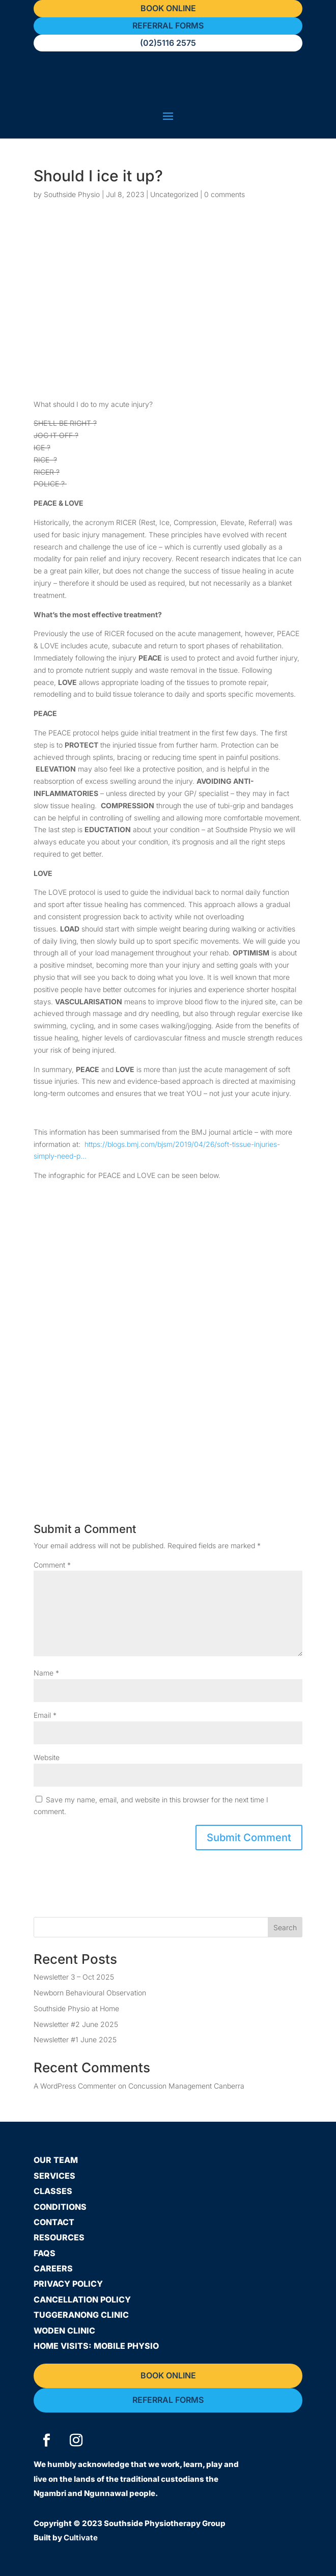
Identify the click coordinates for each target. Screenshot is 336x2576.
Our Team (56, 2160)
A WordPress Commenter (75, 2085)
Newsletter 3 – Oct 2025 (74, 1976)
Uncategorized (174, 194)
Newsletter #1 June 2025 (75, 2039)
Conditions (60, 2207)
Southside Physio (72, 194)
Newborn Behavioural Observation (90, 1992)
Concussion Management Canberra (186, 2085)
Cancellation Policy (82, 2299)
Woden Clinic (64, 2330)
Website (47, 1757)
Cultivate (81, 2537)
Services (54, 2176)
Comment (52, 1564)
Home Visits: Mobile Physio (96, 2346)
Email (45, 1715)
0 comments (224, 194)
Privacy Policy (68, 2284)
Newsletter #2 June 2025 (76, 2024)
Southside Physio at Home (76, 2008)
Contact (54, 2222)
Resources (59, 2237)
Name (46, 1672)
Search (285, 1927)
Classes (53, 2191)
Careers (53, 2268)
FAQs (44, 2253)
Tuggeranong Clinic (81, 2315)
